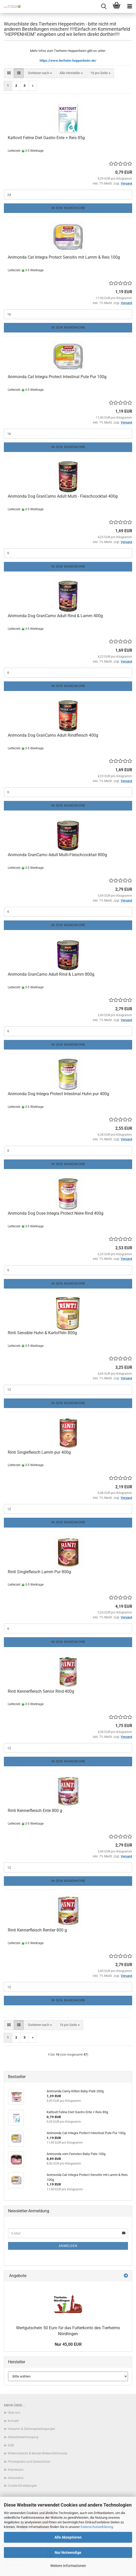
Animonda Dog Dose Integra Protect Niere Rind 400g (55, 1213)
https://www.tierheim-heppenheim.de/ (68, 60)
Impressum (16, 2469)
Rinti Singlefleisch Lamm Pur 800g (39, 1571)
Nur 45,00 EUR (68, 2344)
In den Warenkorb (68, 208)
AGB (11, 2445)
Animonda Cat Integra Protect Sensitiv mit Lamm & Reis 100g (64, 257)
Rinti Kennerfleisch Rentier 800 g (37, 1930)
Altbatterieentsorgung (23, 2437)
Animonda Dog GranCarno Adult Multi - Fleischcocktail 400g (63, 496)
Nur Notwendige (68, 2552)
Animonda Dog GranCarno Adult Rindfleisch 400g (53, 735)
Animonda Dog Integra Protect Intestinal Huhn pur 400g (58, 1093)
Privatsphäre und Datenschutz (29, 2461)
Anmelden (68, 2246)
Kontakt (13, 2421)
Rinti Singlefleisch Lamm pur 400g (39, 1452)
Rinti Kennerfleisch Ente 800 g (35, 1810)
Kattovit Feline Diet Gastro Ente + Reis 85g (46, 137)
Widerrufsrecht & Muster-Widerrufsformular (38, 2453)
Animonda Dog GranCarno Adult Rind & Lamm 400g (55, 615)
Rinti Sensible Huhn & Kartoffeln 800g (42, 1332)
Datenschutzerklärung (97, 2527)
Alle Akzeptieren (68, 2537)
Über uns (14, 2412)
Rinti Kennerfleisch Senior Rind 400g (41, 1691)
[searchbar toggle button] (103, 6)
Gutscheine (15, 2478)
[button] (9, 73)
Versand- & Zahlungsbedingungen (31, 2429)
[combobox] (40, 73)
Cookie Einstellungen (22, 2485)
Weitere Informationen (68, 2566)
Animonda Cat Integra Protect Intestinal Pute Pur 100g (57, 376)
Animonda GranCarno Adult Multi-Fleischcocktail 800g (57, 854)
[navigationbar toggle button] (129, 6)
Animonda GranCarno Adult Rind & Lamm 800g (51, 974)
